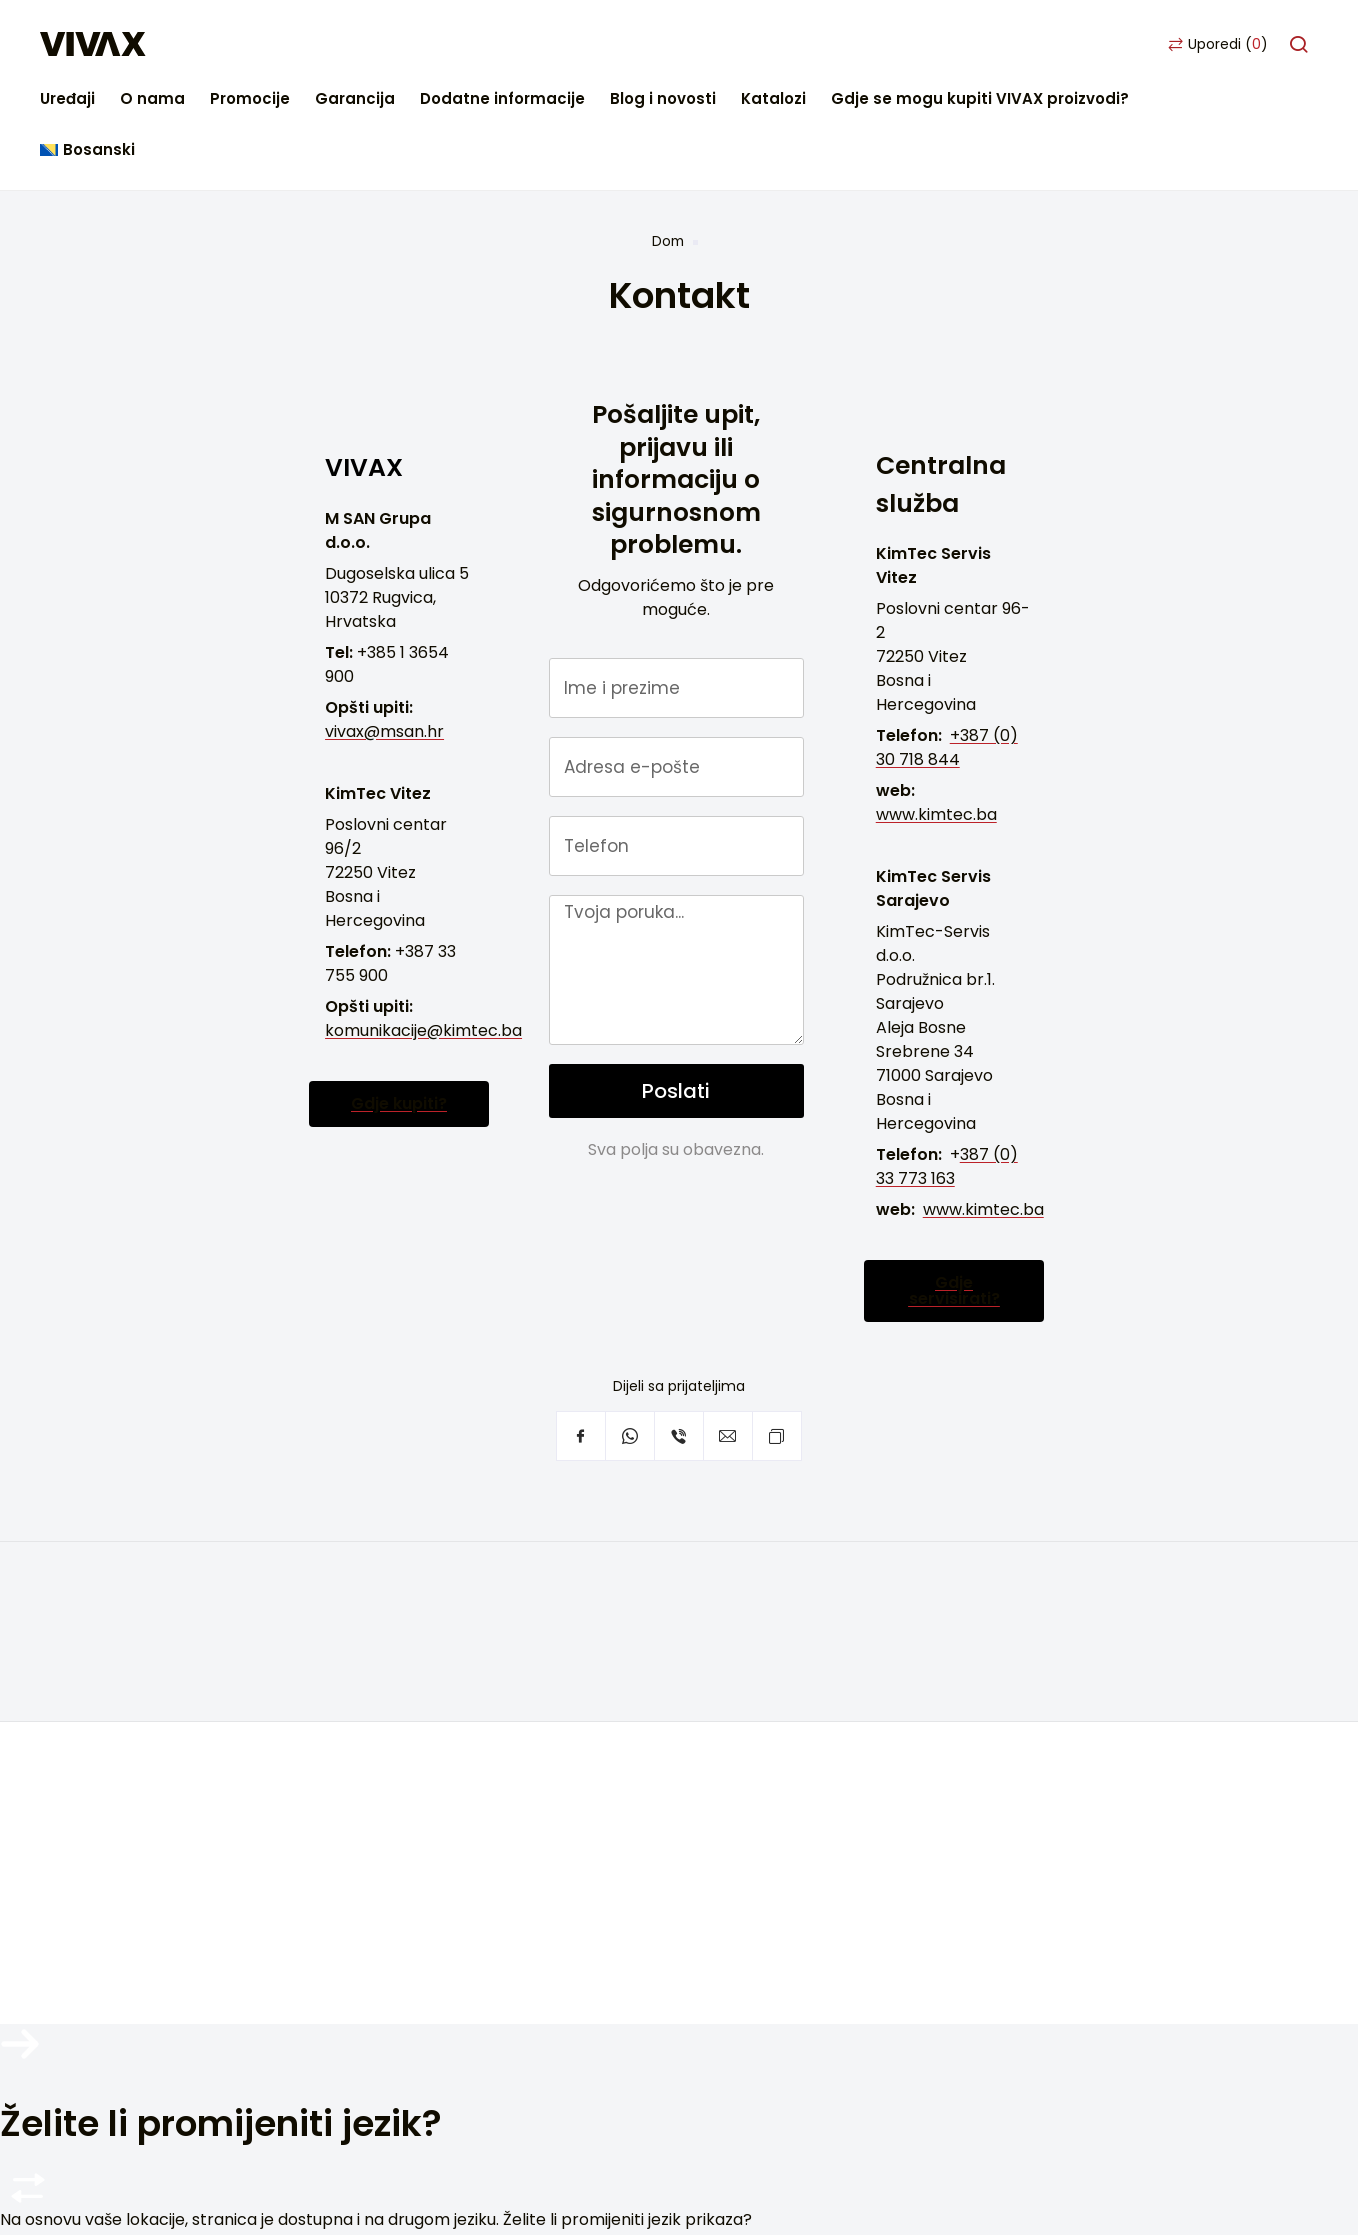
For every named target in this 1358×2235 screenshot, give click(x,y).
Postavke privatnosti (181, 1751)
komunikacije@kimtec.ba (423, 927)
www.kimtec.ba (936, 712)
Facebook (124, 1815)
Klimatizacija (505, 1607)
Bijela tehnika (508, 1577)
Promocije (436, 44)
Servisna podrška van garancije (222, 1661)
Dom (668, 139)
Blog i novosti (849, 44)
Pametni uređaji (518, 1637)
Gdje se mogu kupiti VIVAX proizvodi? (1166, 44)
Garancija (541, 44)
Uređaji (253, 44)
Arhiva (482, 1667)
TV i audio (494, 1517)
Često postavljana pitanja (200, 1601)
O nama (338, 44)
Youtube (222, 1815)
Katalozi (959, 44)
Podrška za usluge (170, 1631)
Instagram (173, 1815)
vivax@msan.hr (384, 628)
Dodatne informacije (688, 44)
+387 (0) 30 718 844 (947, 645)
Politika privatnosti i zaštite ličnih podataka (720, 1936)
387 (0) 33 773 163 (947, 1064)
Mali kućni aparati (526, 1547)
